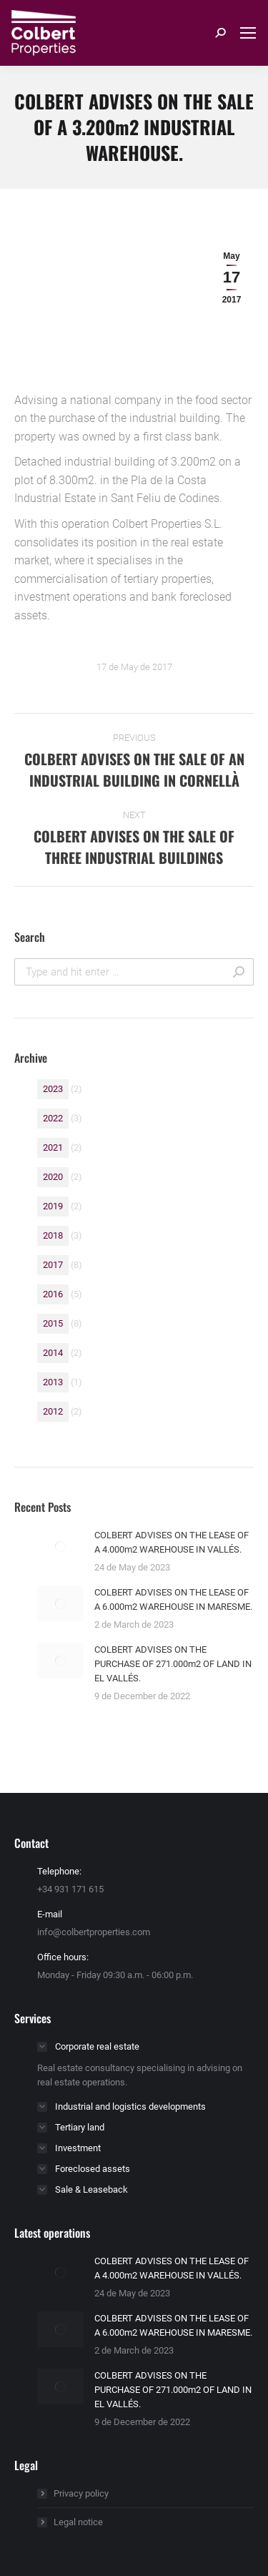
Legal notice (78, 2522)
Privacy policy (81, 2493)
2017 (53, 1264)
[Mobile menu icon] (248, 32)
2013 (53, 1382)
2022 (53, 1118)
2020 (53, 1176)
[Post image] (60, 1546)
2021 (53, 1147)
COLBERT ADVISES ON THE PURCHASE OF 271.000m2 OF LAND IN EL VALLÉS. (173, 1663)
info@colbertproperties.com (93, 1932)
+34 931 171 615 (70, 1889)
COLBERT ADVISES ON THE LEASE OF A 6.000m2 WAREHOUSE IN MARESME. (173, 1599)
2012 (53, 1411)
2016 (53, 1294)
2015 (53, 1323)
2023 (53, 1088)
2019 (53, 1206)
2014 (53, 1352)
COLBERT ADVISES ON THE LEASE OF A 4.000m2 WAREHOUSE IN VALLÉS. (171, 1542)
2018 (53, 1235)
